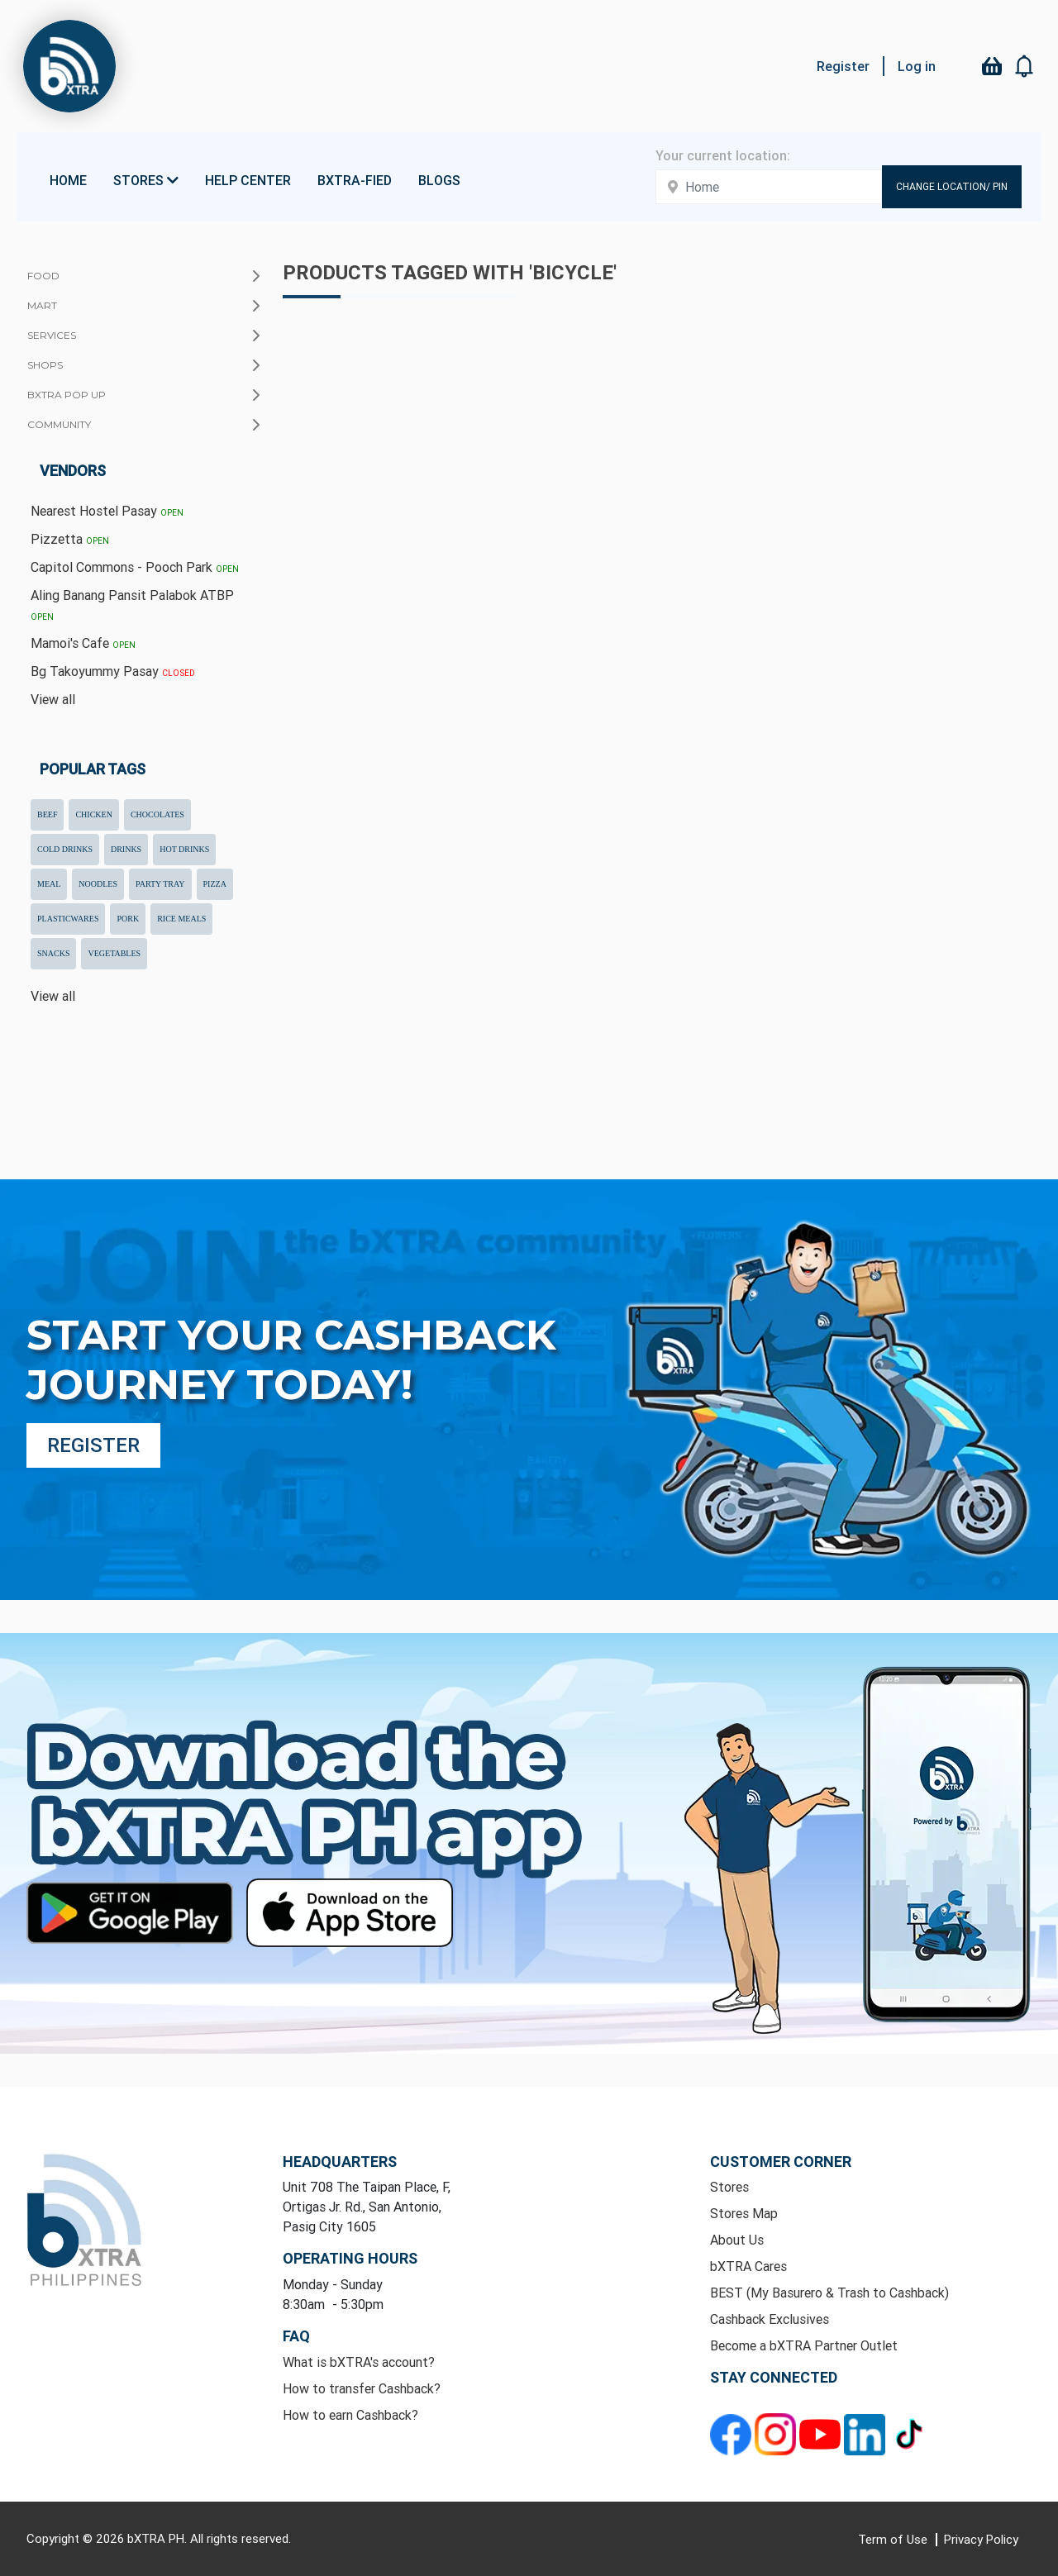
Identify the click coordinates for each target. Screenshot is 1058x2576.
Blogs (439, 180)
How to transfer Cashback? (362, 2388)
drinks (126, 849)
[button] (1025, 66)
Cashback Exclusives (769, 2319)
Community (59, 424)
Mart (42, 305)
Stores (729, 2186)
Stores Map (744, 2213)
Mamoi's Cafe (83, 643)
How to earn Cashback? (350, 2415)
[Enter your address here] (768, 186)
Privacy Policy (981, 2539)
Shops (45, 365)
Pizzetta (70, 539)
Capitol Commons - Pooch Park (135, 567)
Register (843, 66)
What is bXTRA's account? (359, 2362)
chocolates (157, 814)
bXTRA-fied (354, 180)
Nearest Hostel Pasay (107, 510)
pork (128, 918)
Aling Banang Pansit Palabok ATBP (132, 604)
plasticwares (67, 918)
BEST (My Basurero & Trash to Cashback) (829, 2292)
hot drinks (184, 849)
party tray (160, 883)
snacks (53, 953)
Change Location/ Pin (952, 186)
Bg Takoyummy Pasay (113, 671)
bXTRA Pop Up (66, 394)
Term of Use (894, 2539)
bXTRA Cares (748, 2266)
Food (43, 275)
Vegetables (114, 953)
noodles (98, 883)
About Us (737, 2239)
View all (53, 699)
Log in (917, 66)
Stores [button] (146, 180)
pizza (214, 883)
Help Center (248, 180)
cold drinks (65, 849)
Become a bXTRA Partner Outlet (804, 2345)
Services (51, 335)
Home (68, 180)
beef (47, 814)
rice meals (181, 918)
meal (48, 883)
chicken (93, 814)
